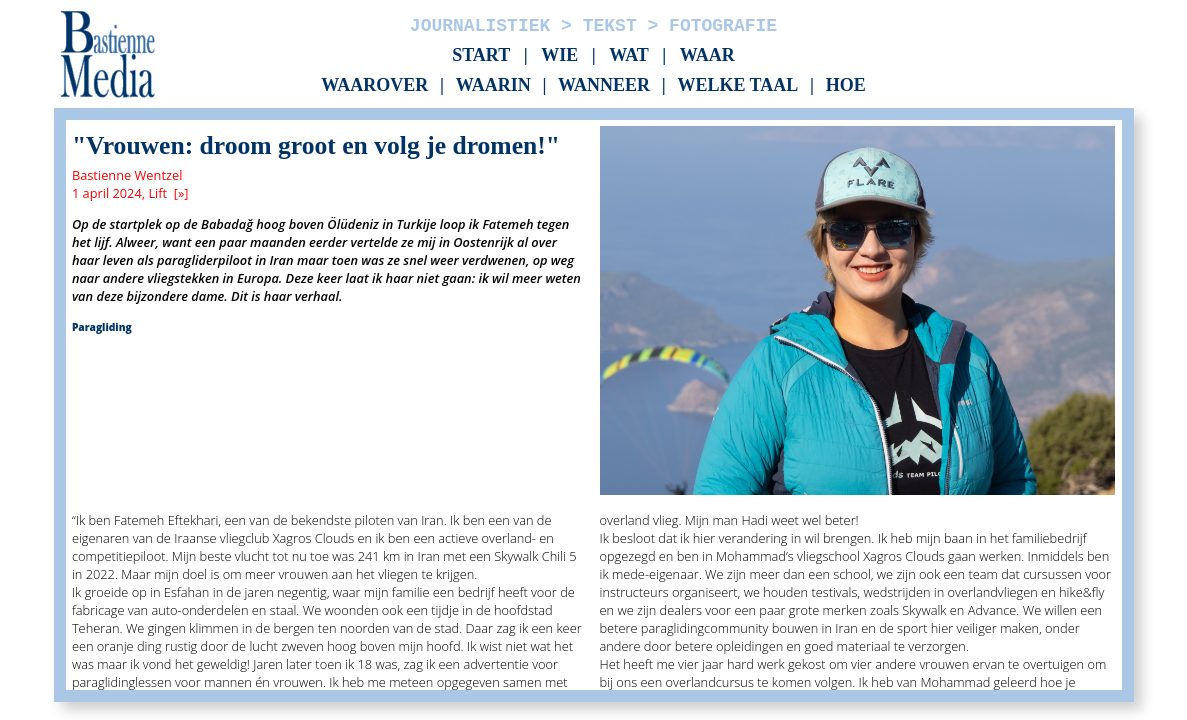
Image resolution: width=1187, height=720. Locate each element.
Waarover (374, 86)
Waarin (493, 86)
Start (481, 55)
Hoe (846, 86)
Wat (629, 55)
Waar (707, 55)
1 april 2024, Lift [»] (130, 193)
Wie (559, 55)
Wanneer (604, 86)
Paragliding (102, 327)
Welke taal (737, 86)
